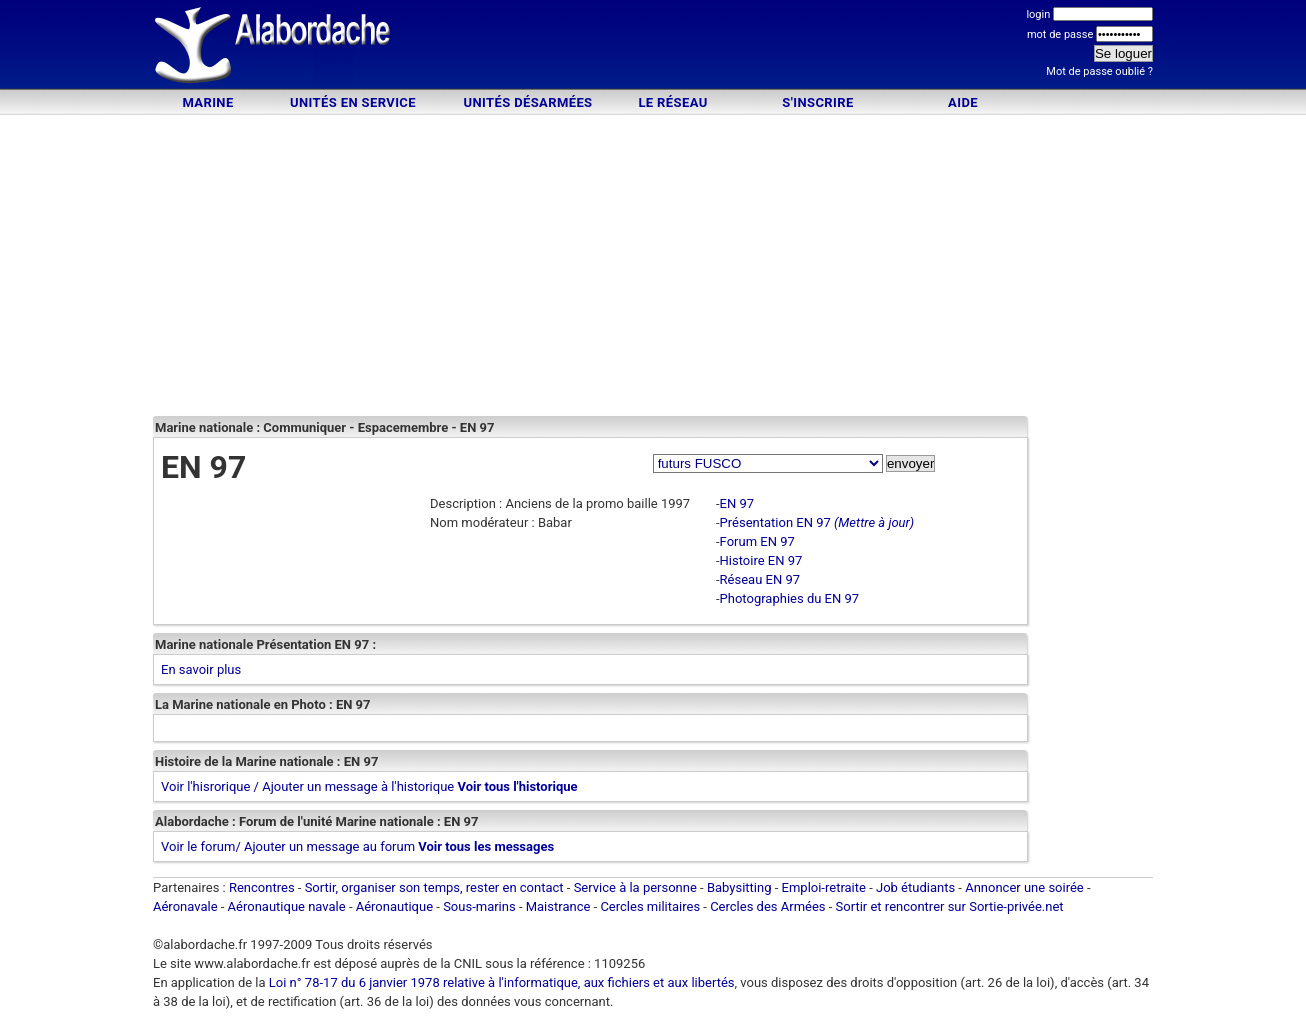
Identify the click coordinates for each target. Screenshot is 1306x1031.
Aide (963, 102)
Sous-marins (479, 906)
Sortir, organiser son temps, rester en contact (434, 887)
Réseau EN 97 (760, 579)
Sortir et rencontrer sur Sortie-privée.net (950, 906)
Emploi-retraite (824, 887)
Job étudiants (915, 887)
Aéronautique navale (287, 906)
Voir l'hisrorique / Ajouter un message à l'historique (307, 786)
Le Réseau (672, 102)
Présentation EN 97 (775, 522)
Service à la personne (635, 887)
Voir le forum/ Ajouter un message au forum (288, 846)
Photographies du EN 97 (790, 598)
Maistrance (558, 906)
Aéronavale (185, 906)
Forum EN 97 (757, 541)
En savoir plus (201, 669)
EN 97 (737, 503)
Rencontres (262, 887)
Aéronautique (396, 906)
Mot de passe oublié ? (1099, 71)
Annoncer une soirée (1024, 887)
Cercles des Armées (767, 906)
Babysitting (739, 887)
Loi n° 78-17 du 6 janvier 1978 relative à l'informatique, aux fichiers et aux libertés (500, 982)
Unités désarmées (527, 102)
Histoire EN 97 (761, 560)
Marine (207, 102)
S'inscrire (817, 102)
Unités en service (353, 102)
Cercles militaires (650, 906)
